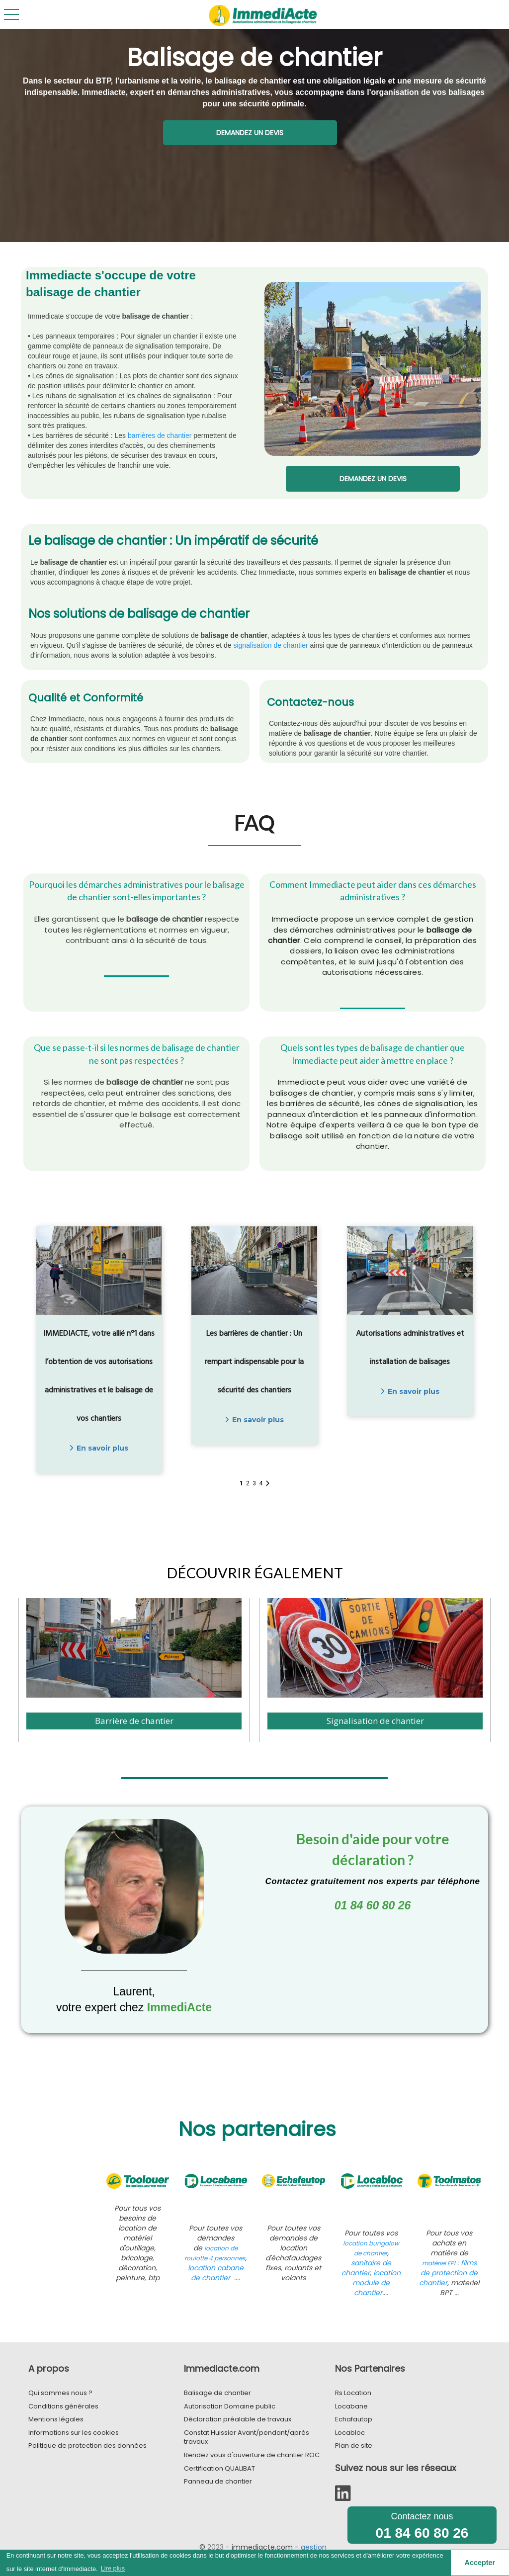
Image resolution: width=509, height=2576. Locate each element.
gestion (314, 2547)
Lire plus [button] (113, 2568)
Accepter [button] (480, 2563)
